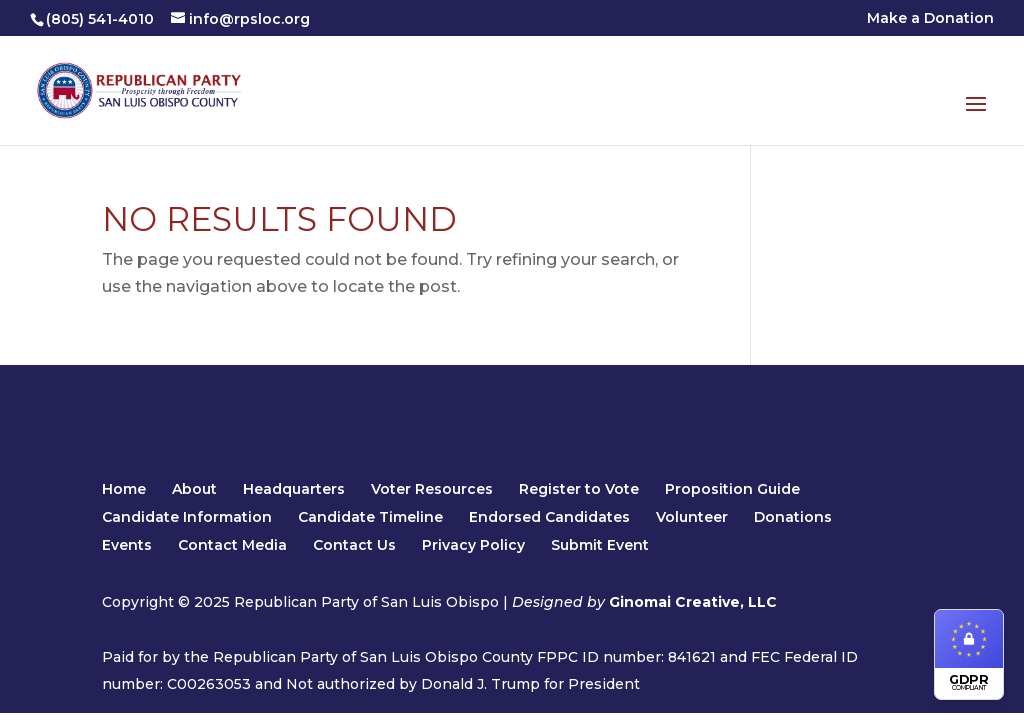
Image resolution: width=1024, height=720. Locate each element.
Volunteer (692, 517)
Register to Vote (579, 489)
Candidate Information (187, 517)
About (194, 489)
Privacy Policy (473, 545)
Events (127, 545)
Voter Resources (432, 489)
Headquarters (294, 489)
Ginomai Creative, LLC (693, 602)
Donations (793, 517)
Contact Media (232, 545)
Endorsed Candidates (549, 517)
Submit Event (600, 545)
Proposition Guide (732, 489)
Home (124, 489)
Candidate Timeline (370, 517)
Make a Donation (930, 19)
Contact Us (354, 545)
